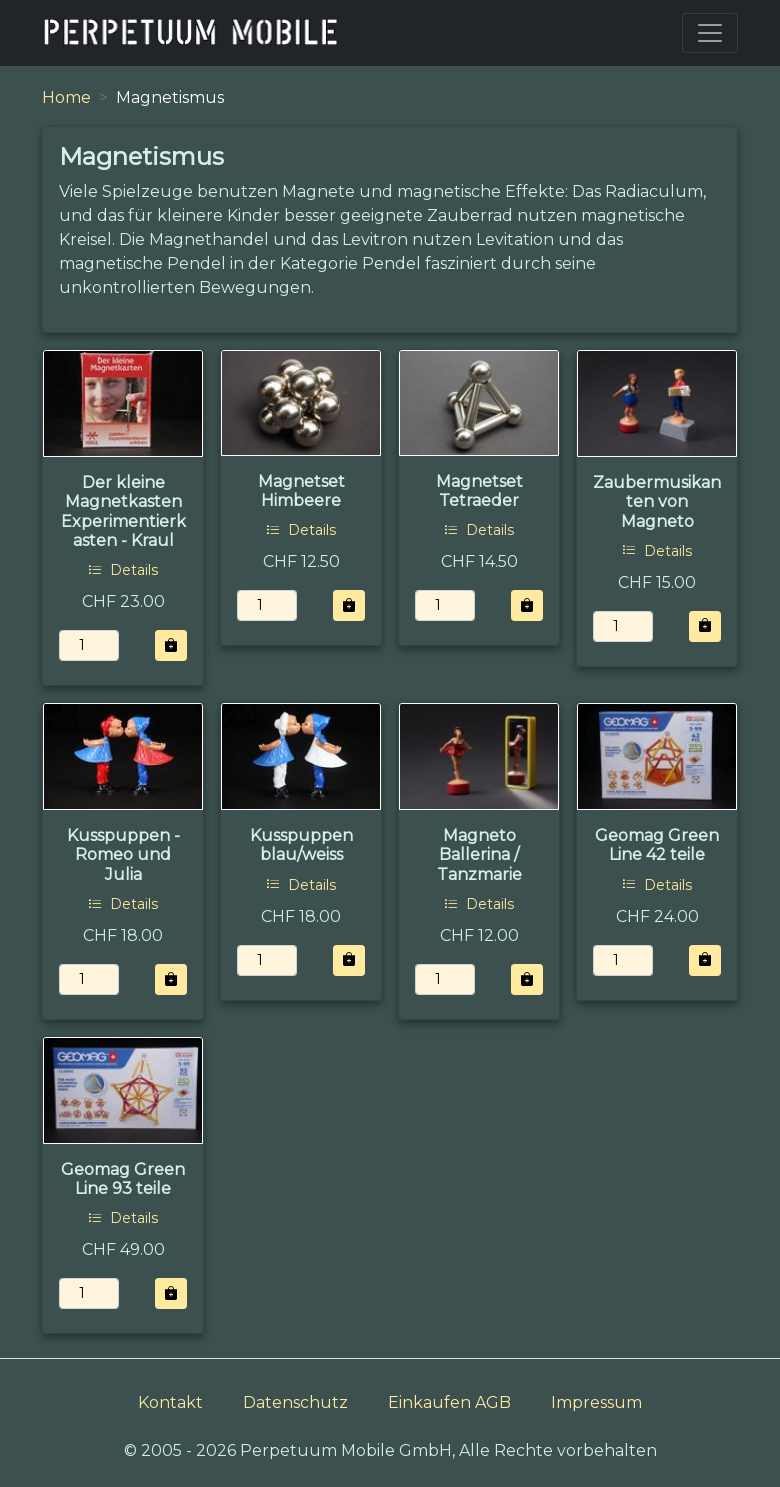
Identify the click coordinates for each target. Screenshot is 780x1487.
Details (123, 570)
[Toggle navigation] (710, 33)
